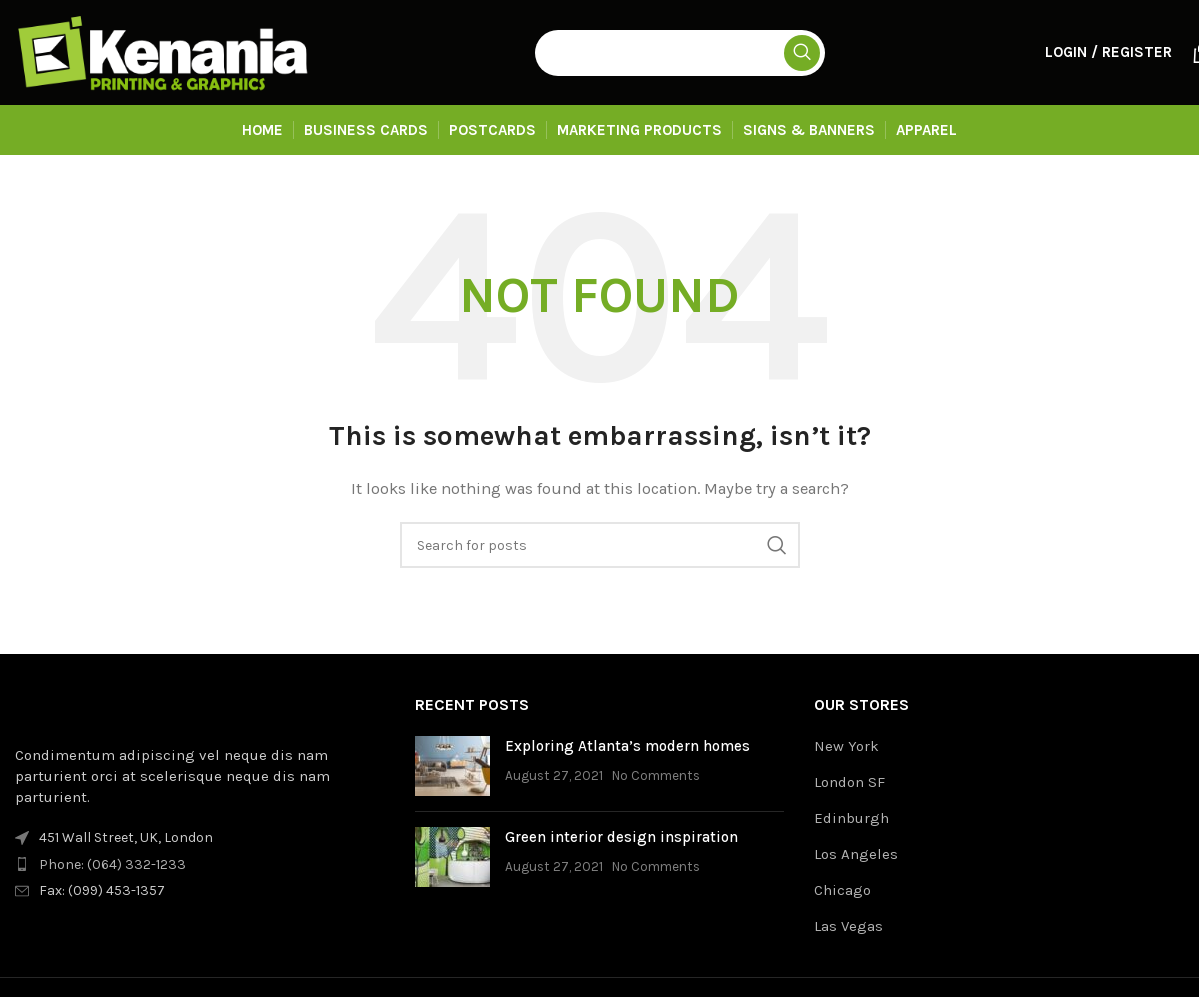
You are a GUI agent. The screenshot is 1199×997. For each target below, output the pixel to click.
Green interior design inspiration (621, 837)
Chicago (842, 890)
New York (846, 746)
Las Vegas (848, 926)
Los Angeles (856, 854)
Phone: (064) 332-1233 (112, 864)
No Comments (656, 775)
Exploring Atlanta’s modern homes (627, 746)
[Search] (680, 53)
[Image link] (125, 708)
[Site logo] (165, 51)
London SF (849, 782)
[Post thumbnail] (452, 766)
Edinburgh (851, 818)
